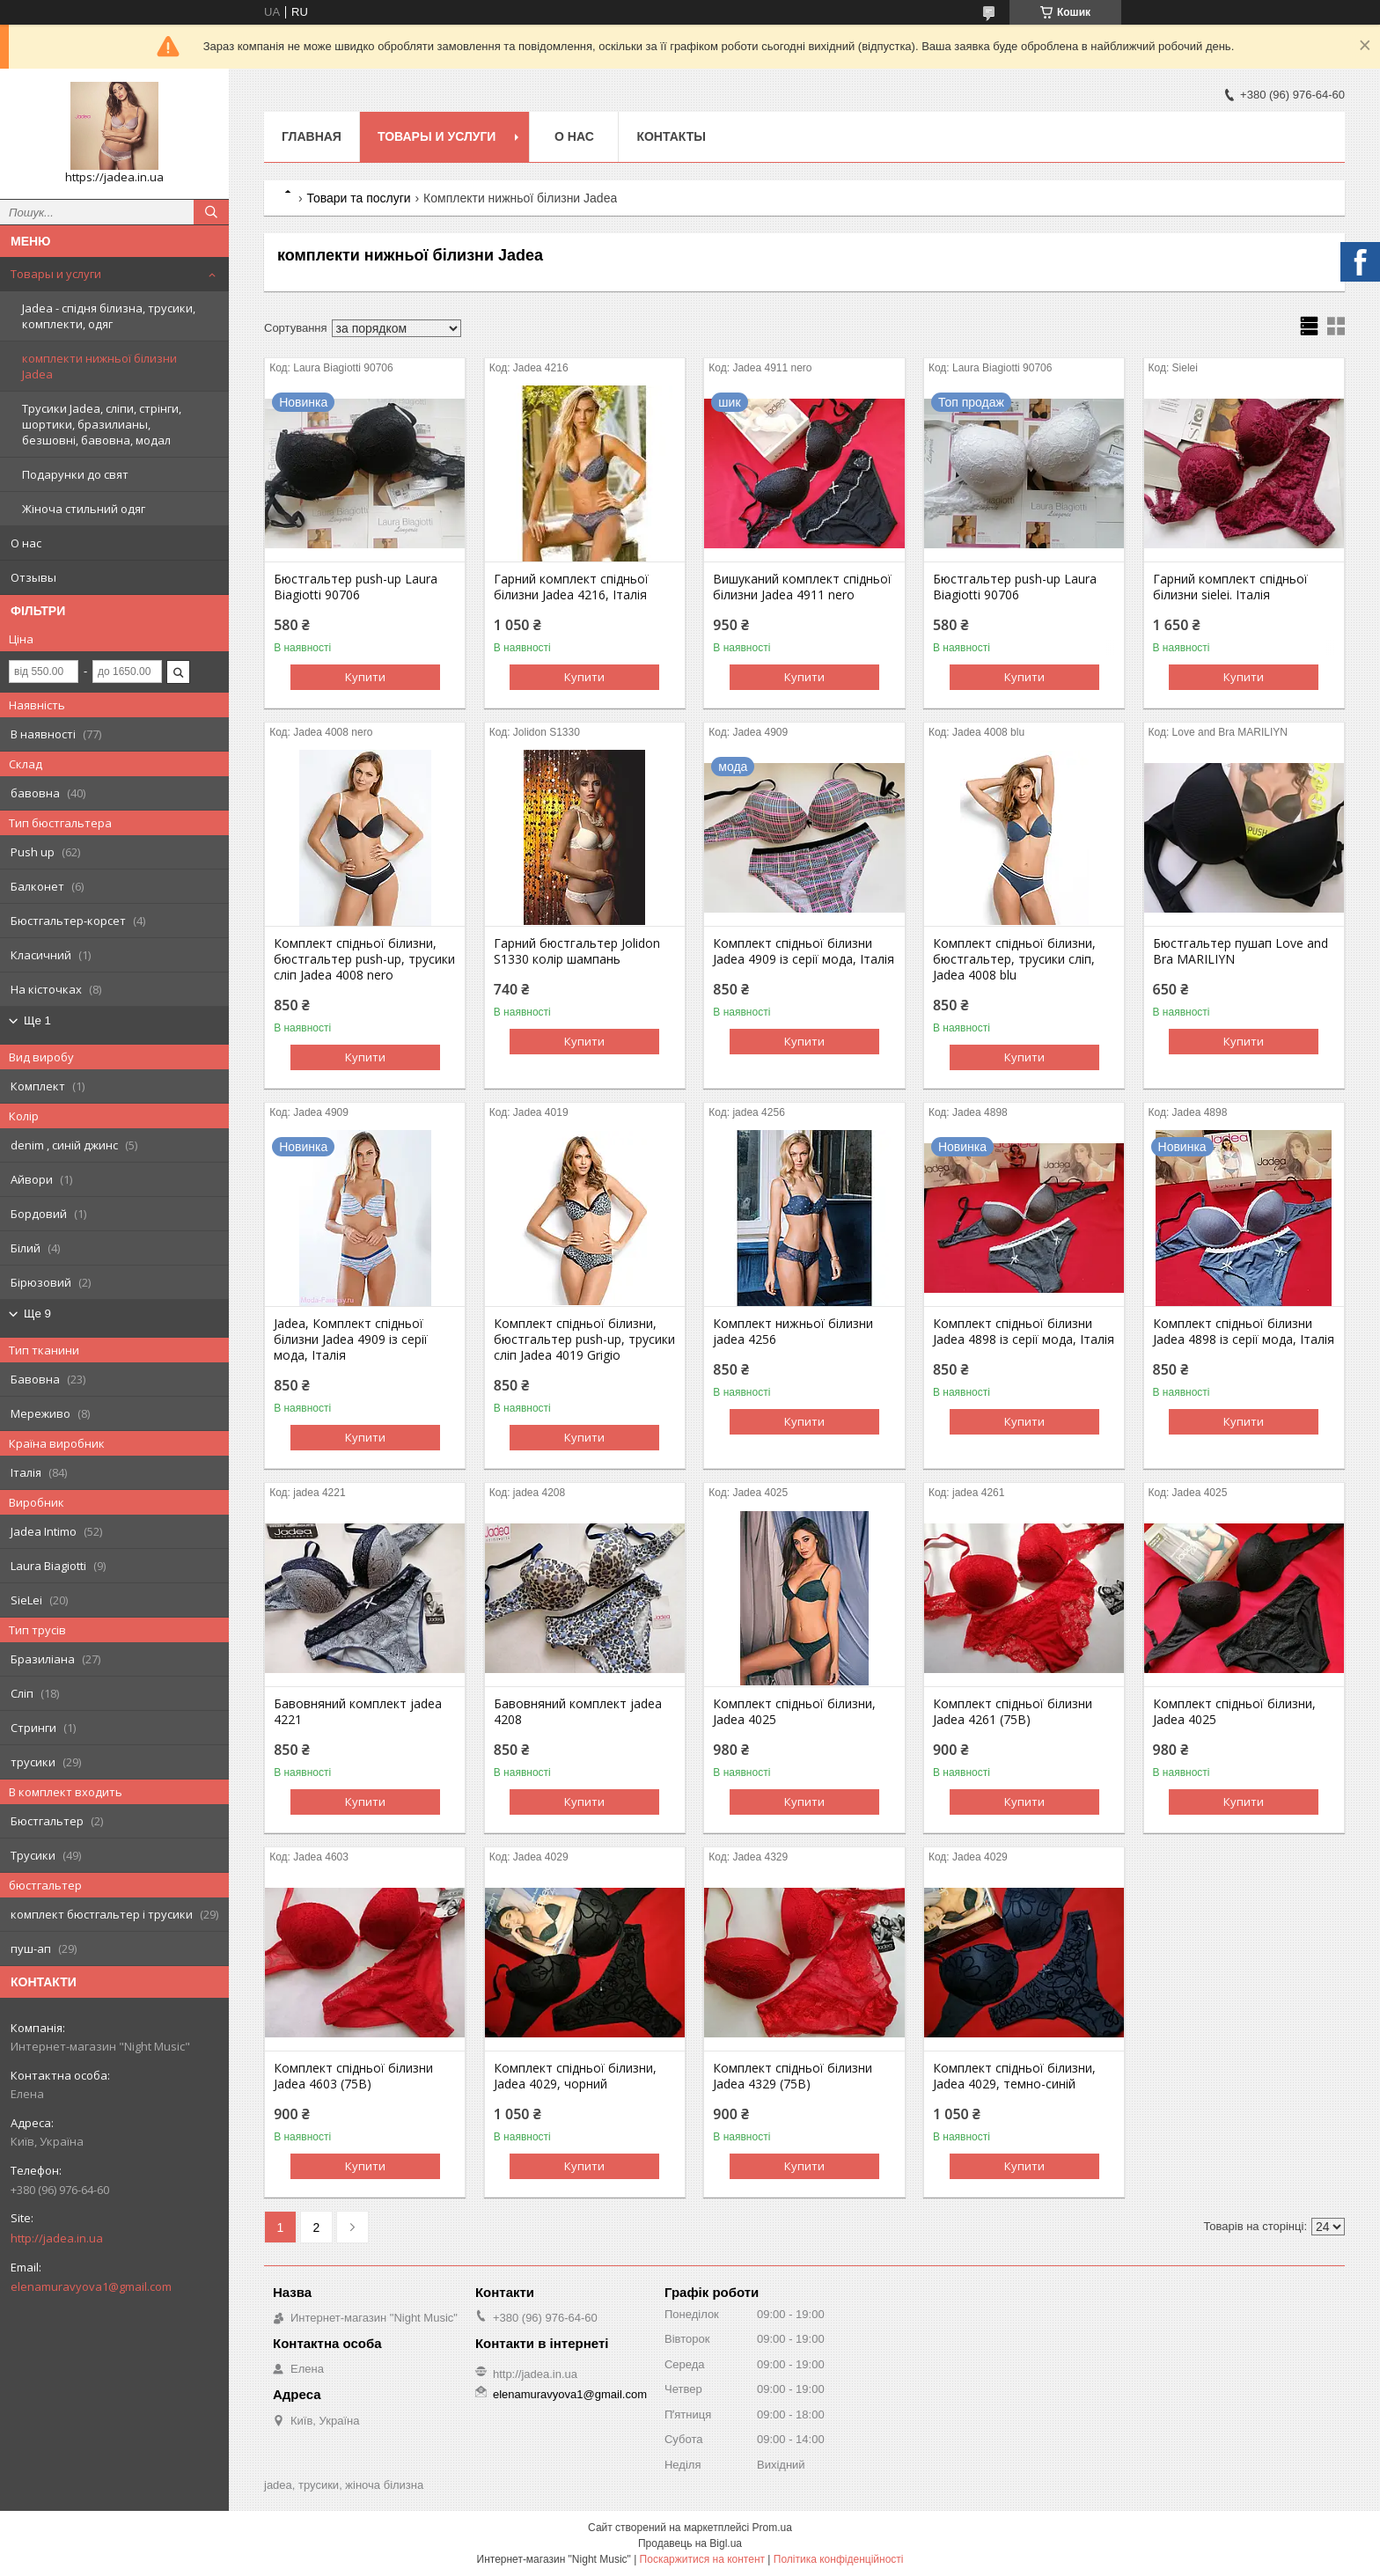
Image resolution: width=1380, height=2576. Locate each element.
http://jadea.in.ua (57, 2238)
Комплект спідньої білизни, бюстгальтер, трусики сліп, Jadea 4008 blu (1014, 959)
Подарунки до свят (75, 474)
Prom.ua (772, 2527)
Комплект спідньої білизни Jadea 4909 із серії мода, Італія (803, 951)
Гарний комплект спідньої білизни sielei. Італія (1230, 587)
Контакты (670, 136)
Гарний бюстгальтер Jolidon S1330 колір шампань (577, 951)
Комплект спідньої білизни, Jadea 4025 (794, 1712)
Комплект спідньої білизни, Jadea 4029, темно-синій (1014, 2076)
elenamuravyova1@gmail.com (91, 2286)
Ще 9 (37, 1313)
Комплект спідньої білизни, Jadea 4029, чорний (575, 2076)
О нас (26, 543)
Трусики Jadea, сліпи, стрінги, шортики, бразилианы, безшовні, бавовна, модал (101, 424)
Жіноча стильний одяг (83, 509)
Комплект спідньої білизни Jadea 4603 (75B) (353, 2076)
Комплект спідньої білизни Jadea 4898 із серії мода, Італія (1023, 1331)
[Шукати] (211, 212)
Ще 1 (37, 1020)
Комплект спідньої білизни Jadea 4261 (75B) (1012, 1712)
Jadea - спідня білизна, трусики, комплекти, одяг (108, 316)
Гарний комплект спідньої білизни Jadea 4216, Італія (571, 587)
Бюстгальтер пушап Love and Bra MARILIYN (1240, 951)
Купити (365, 677)
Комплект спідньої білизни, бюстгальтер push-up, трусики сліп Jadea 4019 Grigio (584, 1339)
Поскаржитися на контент (702, 2559)
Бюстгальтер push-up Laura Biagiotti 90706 (355, 587)
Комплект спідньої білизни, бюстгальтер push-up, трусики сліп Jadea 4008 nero (364, 959)
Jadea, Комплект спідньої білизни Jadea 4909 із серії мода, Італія (351, 1339)
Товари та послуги (358, 198)
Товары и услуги (56, 274)
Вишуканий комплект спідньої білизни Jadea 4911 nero (802, 587)
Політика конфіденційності (839, 2559)
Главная (311, 136)
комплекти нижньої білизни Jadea (99, 366)
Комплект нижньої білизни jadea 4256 (793, 1331)
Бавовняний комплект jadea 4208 (578, 1712)
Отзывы (33, 577)
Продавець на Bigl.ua (690, 2543)
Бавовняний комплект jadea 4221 (358, 1712)
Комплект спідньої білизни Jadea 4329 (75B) (792, 2076)
